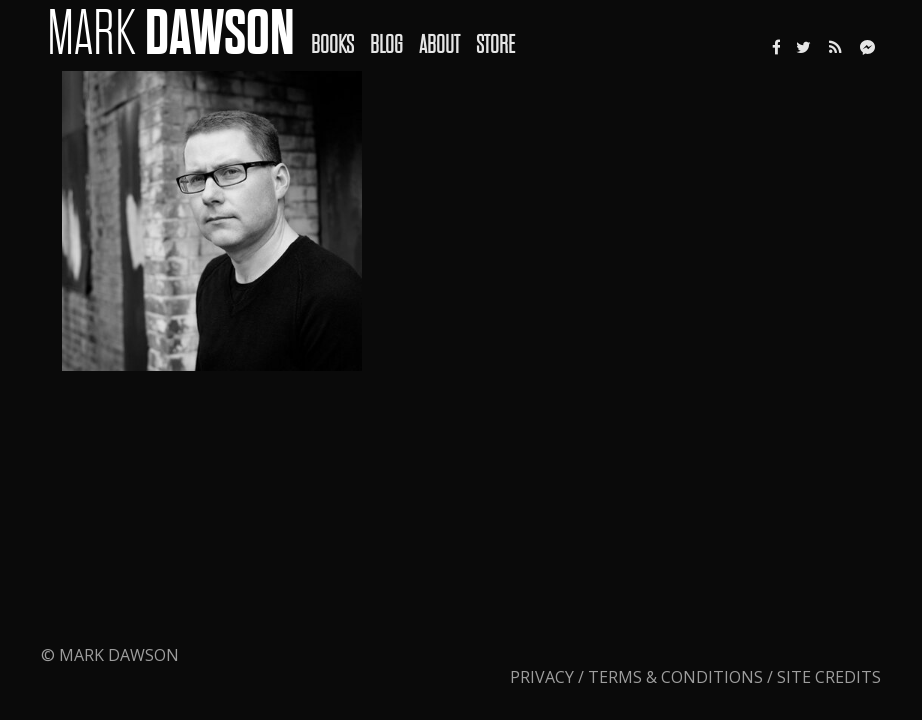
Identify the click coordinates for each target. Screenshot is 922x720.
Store (495, 44)
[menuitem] (340, 31)
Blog (386, 44)
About (439, 44)
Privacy (544, 677)
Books (332, 44)
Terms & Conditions (675, 677)
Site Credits (829, 677)
